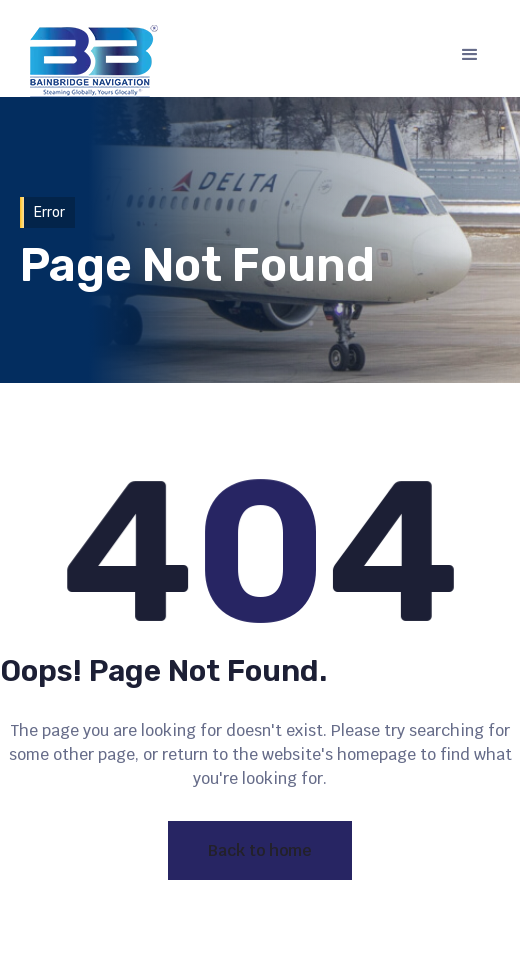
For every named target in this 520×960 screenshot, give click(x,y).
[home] (89, 61)
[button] (470, 55)
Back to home (260, 850)
